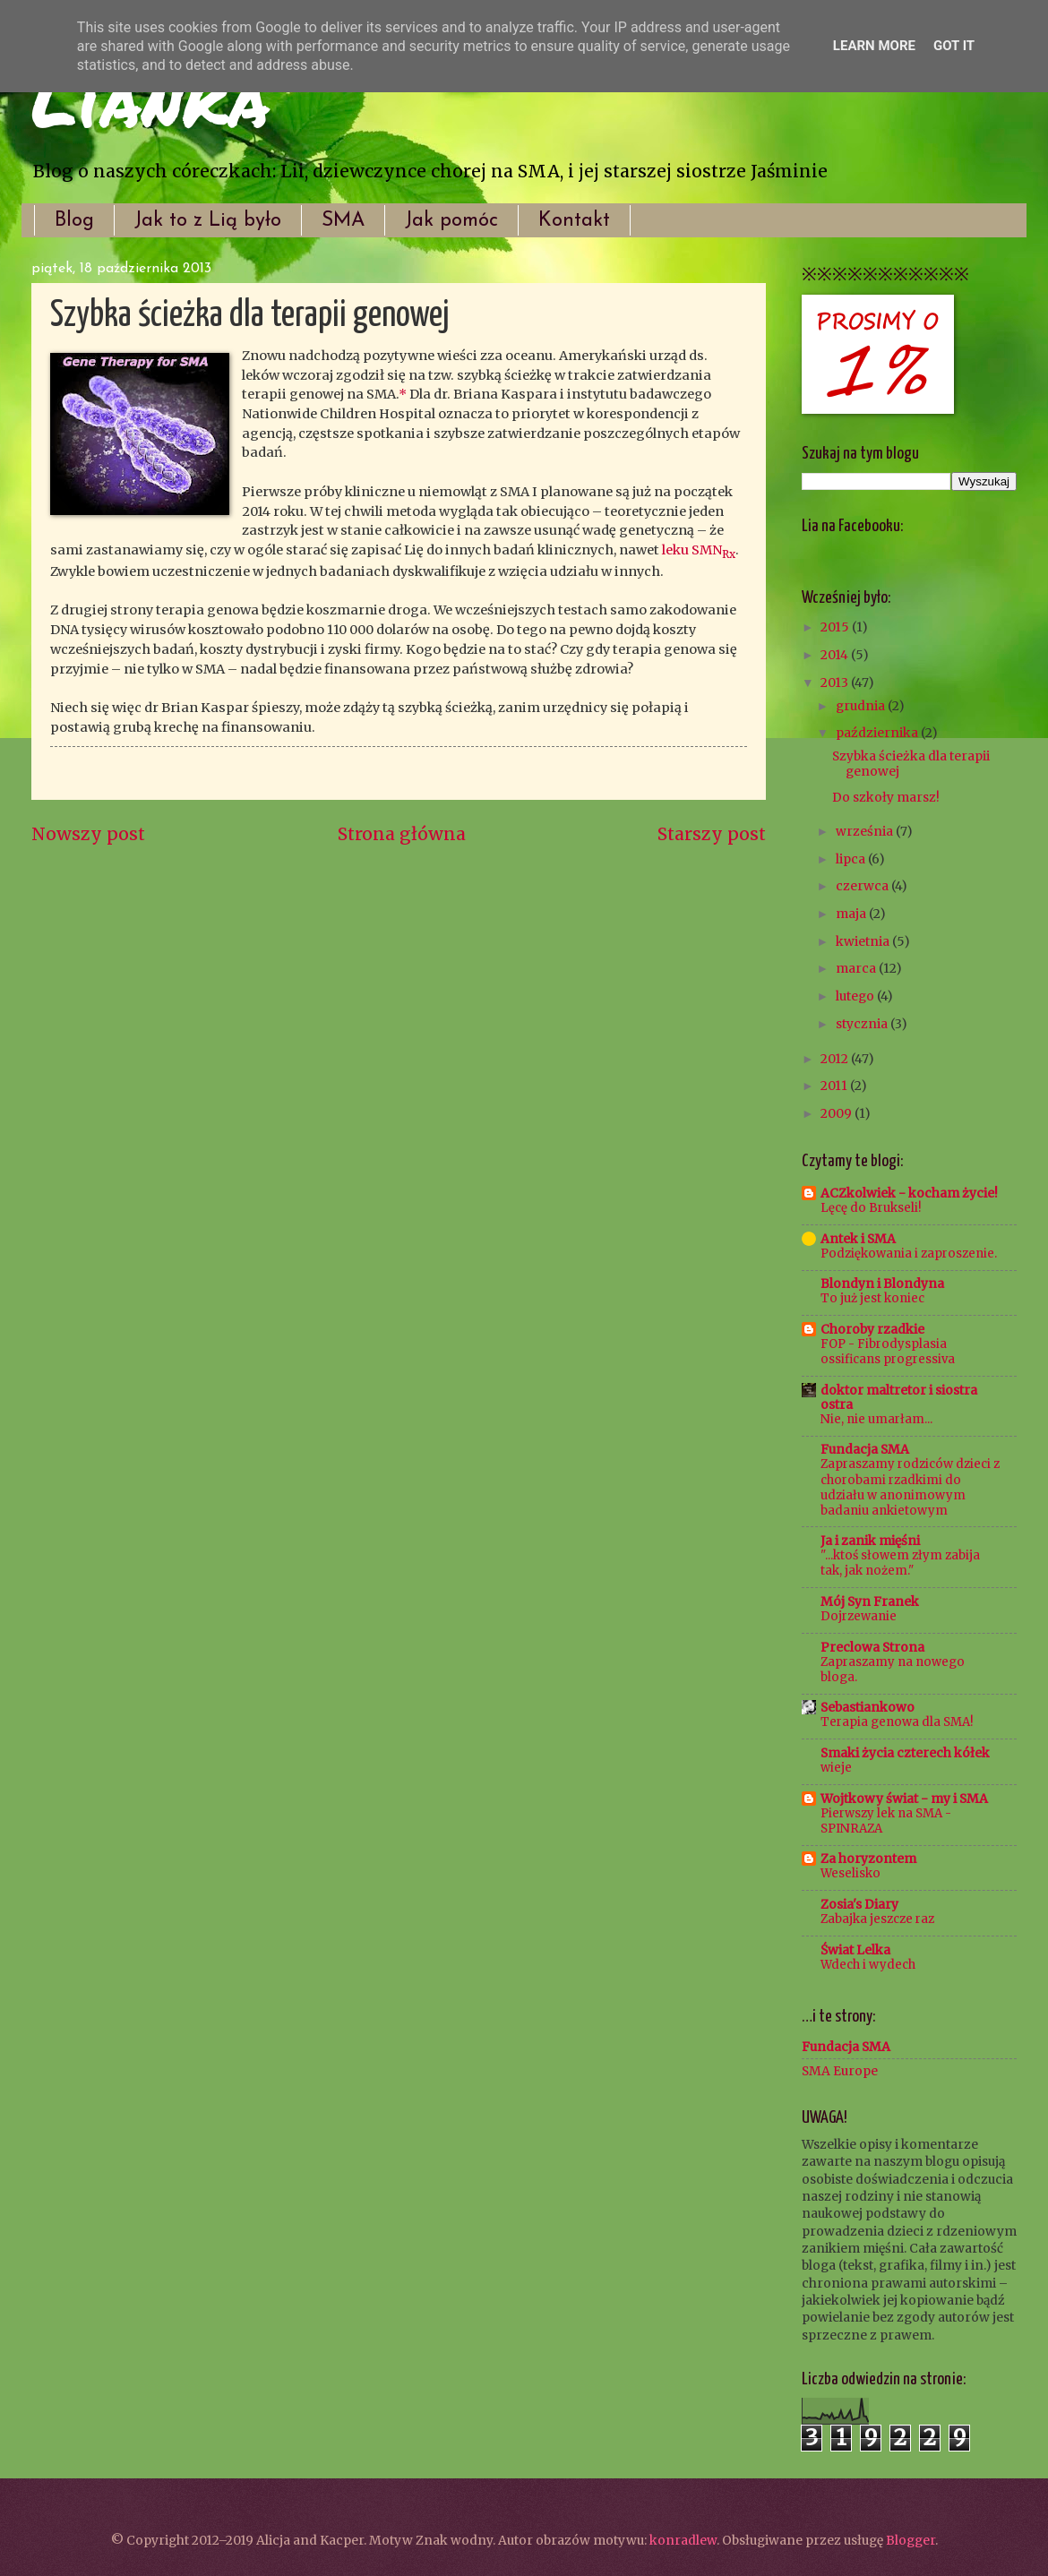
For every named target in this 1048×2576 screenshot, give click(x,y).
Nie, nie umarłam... (876, 1419)
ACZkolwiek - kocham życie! (909, 1193)
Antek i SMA (858, 1239)
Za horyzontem (868, 1858)
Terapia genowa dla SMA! (896, 1722)
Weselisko (850, 1873)
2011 (835, 1086)
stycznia (863, 1024)
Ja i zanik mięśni (870, 1541)
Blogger (910, 2540)
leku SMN (698, 550)
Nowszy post (88, 834)
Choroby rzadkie (872, 1329)
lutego (856, 996)
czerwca (863, 886)
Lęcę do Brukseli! (870, 1207)
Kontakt (574, 220)
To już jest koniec (872, 1298)
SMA (343, 220)
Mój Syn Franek (869, 1601)
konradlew (683, 2540)
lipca (852, 859)
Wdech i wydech (867, 1964)
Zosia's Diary (859, 1904)
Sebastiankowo (867, 1707)
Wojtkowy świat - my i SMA (904, 1798)
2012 (835, 1059)
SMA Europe (840, 2071)
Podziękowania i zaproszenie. (908, 1253)
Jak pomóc (451, 220)
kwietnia (864, 941)
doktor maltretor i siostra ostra (898, 1397)
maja (852, 914)
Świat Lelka (855, 1950)
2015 (836, 627)
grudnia (862, 706)
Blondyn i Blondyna (882, 1283)
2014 (835, 655)
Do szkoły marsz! (886, 797)
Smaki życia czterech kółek (905, 1753)
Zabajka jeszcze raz (877, 1919)
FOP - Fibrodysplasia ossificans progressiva (887, 1351)
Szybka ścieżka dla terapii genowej (911, 763)
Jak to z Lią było (207, 220)
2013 (835, 682)
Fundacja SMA (864, 1449)
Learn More (874, 46)
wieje (836, 1767)
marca (857, 968)
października (878, 733)
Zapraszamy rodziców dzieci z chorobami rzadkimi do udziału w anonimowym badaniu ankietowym (910, 1486)
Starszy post (711, 834)
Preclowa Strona (872, 1647)
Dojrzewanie (858, 1616)
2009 (837, 1113)
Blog (74, 220)
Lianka (150, 98)
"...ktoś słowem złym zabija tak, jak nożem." (900, 1563)
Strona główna (402, 834)
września (866, 831)
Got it (954, 46)
